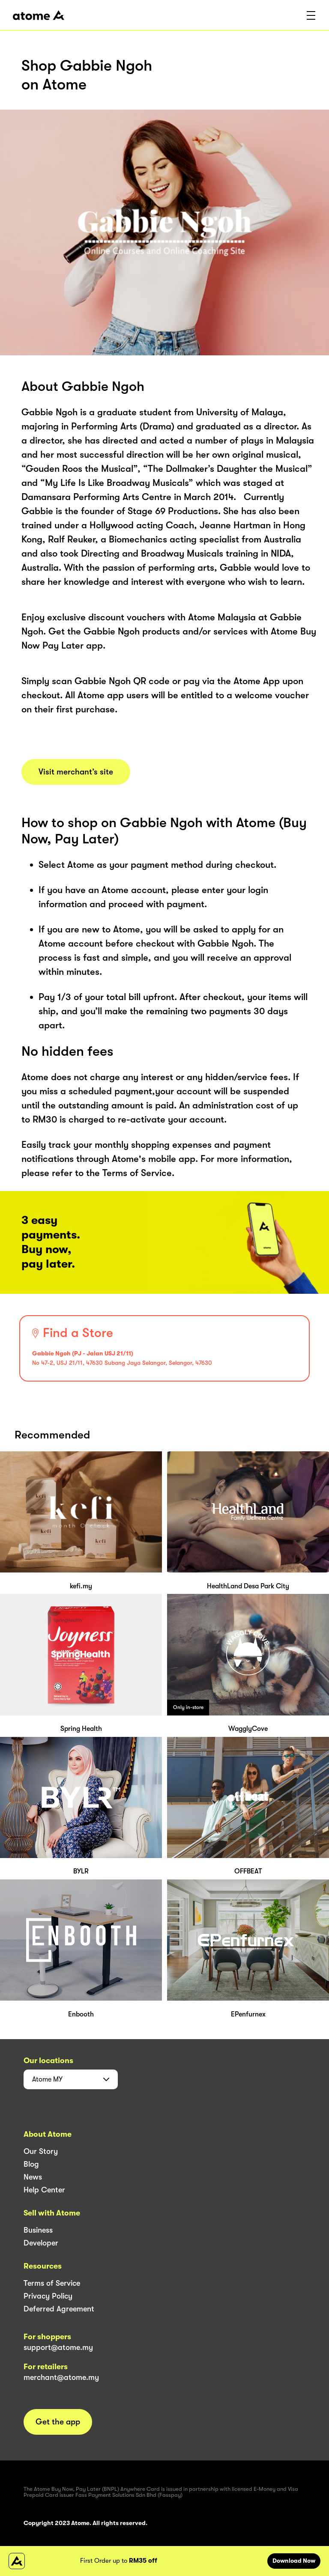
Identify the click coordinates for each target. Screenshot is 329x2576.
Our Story (41, 2151)
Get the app (58, 2422)
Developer (41, 2243)
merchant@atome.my (61, 2377)
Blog (31, 2164)
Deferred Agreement (59, 2309)
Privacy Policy (48, 2296)
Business (38, 2230)
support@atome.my (58, 2347)
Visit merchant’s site (76, 772)
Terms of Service (52, 2283)
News (33, 2177)
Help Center (44, 2190)
